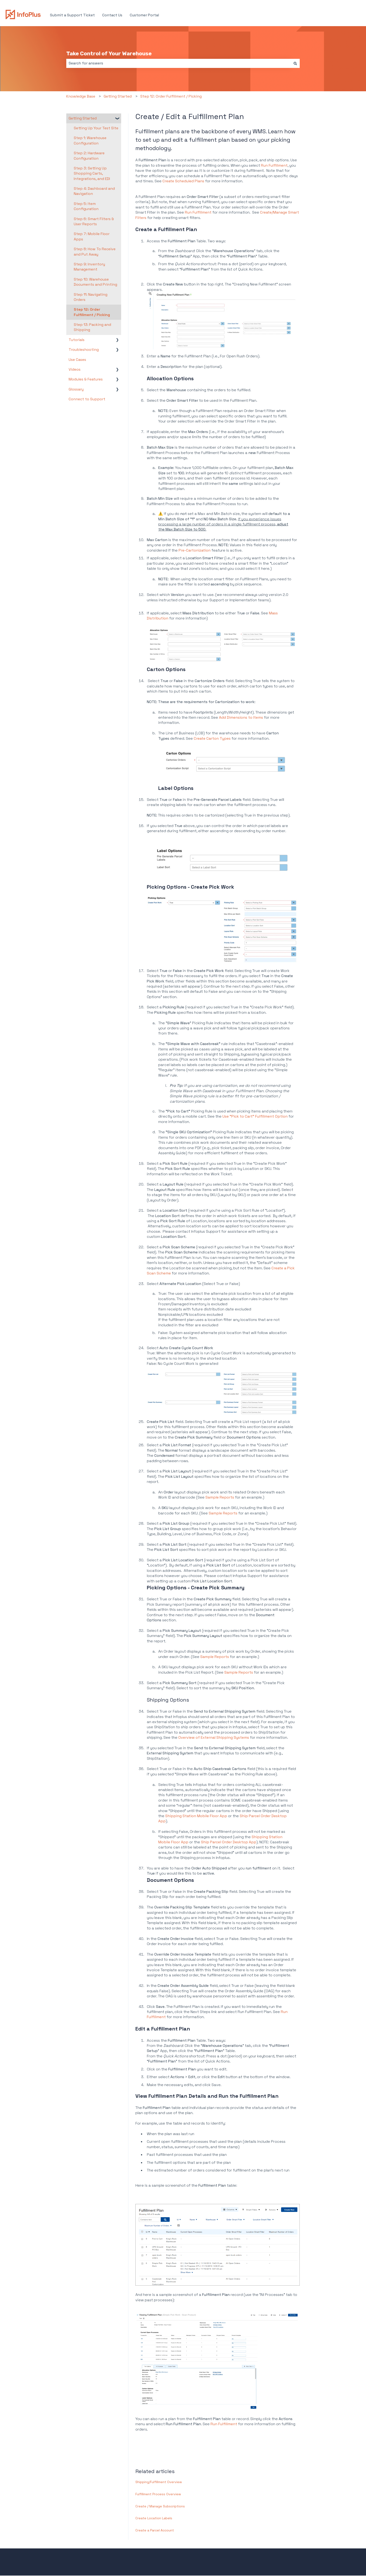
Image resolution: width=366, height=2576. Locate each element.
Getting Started (118, 96)
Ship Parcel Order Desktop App (228, 1842)
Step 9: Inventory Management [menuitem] (89, 267)
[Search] (295, 63)
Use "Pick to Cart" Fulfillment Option (255, 1116)
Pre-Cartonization (195, 550)
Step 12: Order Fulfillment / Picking (171, 96)
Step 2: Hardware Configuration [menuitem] (89, 156)
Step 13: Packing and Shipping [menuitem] (92, 327)
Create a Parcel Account (154, 2530)
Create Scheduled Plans (183, 181)
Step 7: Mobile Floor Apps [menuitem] (91, 236)
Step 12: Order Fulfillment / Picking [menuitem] (92, 312)
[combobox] (178, 63)
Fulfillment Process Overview (158, 2494)
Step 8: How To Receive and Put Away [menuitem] (95, 251)
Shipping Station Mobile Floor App (196, 1815)
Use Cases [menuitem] (77, 359)
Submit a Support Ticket (72, 15)
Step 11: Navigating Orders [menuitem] (90, 297)
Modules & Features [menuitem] (86, 379)
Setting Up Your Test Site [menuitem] (96, 128)
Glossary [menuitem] (76, 389)
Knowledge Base (80, 96)
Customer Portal (144, 15)
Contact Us (112, 15)
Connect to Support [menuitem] (87, 399)
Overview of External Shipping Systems (213, 1737)
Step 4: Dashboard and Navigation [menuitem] (94, 191)
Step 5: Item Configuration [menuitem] (86, 206)
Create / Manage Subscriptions (160, 2506)
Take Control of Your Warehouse (109, 53)
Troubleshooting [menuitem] (84, 349)
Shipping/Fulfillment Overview (158, 2482)
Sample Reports (219, 1497)
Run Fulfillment (274, 165)
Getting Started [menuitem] (83, 118)
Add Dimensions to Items (241, 717)
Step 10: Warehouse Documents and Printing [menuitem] (95, 282)
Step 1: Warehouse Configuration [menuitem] (90, 140)
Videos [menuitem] (75, 369)
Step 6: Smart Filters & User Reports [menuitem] (94, 221)
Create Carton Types (212, 738)
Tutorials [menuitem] (76, 339)
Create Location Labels (153, 2518)
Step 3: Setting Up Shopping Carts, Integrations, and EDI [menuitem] (92, 173)
